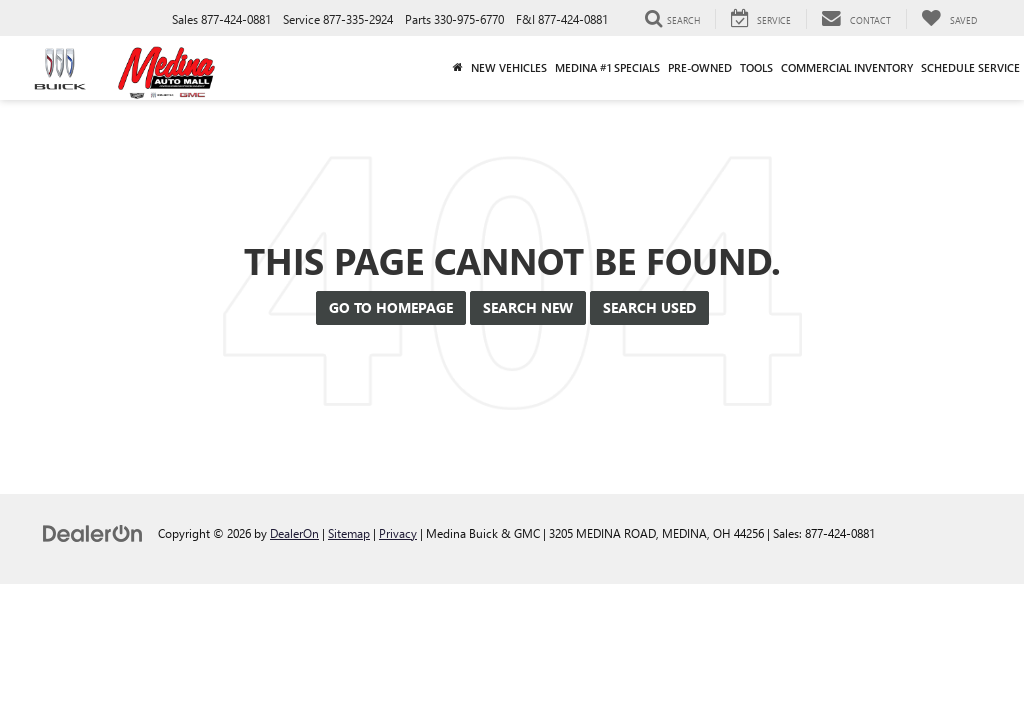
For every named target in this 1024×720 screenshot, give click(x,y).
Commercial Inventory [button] (847, 67)
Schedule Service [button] (970, 67)
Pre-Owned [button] (700, 67)
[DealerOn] (93, 532)
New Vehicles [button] (509, 67)
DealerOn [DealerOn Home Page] (294, 533)
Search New (528, 307)
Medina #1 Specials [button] (607, 67)
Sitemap (349, 533)
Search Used (649, 307)
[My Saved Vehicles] (949, 19)
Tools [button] (756, 67)
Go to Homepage (391, 307)
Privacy (398, 533)
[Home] (458, 68)
